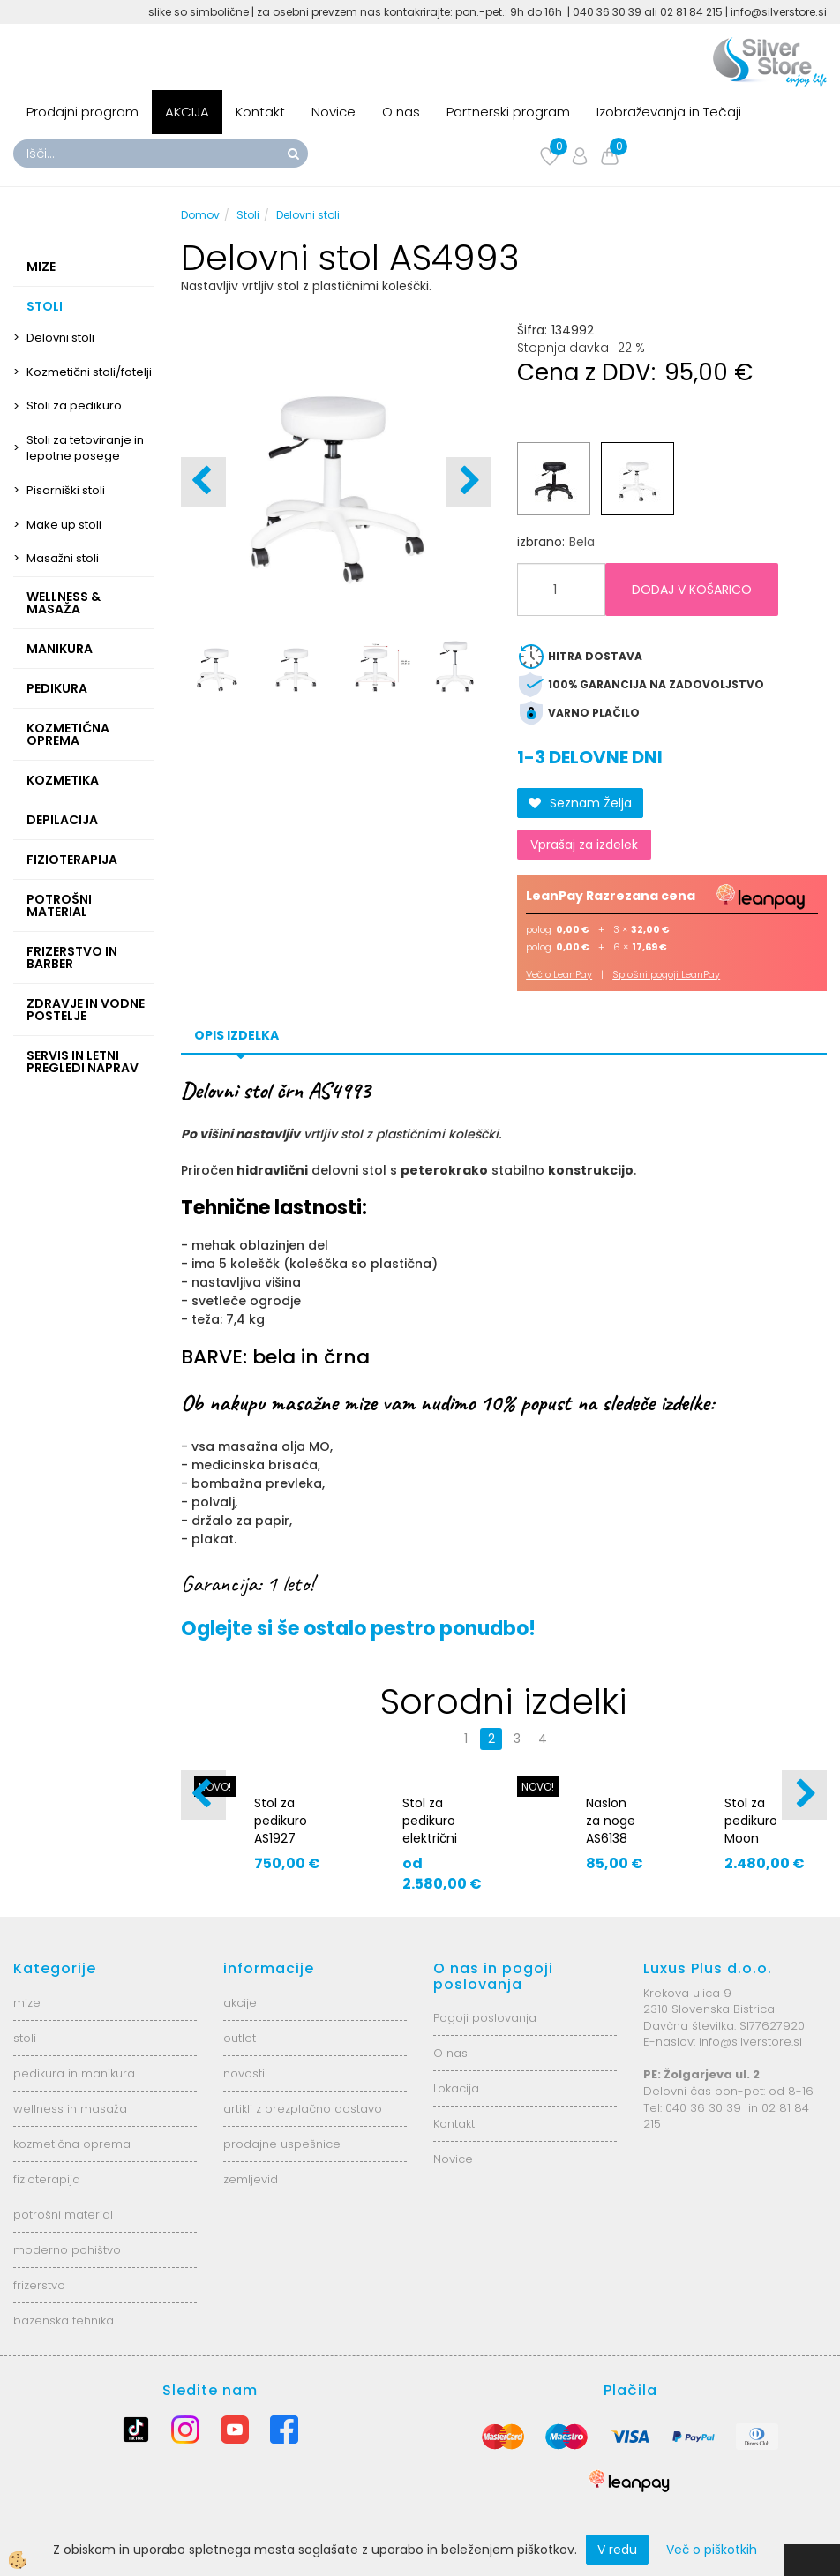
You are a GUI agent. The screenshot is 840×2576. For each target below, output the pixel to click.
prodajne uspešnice (282, 2144)
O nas (401, 111)
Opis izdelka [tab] (236, 1035)
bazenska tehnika (63, 2320)
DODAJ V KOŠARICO (692, 589)
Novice (333, 111)
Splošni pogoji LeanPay (666, 974)
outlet (239, 2038)
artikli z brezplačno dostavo (302, 2108)
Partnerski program (508, 111)
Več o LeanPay (559, 974)
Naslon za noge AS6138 (610, 1820)
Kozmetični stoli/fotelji (89, 372)
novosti (244, 2073)
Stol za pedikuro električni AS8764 (429, 1829)
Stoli (247, 214)
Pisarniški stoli (65, 490)
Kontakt (260, 111)
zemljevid (250, 2179)
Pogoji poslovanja (484, 2017)
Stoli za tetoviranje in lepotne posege (85, 448)
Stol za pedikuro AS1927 (280, 1820)
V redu (617, 2549)
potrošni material (63, 2214)
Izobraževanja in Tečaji (668, 111)
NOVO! (537, 1786)
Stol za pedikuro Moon (750, 1820)
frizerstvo (39, 2285)
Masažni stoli (62, 558)
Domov (200, 214)
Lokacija (456, 2088)
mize (27, 2002)
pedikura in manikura (74, 2073)
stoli (24, 2038)
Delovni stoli (60, 337)
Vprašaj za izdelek (584, 844)
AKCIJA (187, 111)
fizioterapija (46, 2179)
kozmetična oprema (72, 2144)
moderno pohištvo (67, 2250)
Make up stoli (63, 524)
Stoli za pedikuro (74, 405)
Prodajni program (82, 111)
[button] (468, 482)
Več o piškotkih (711, 2549)
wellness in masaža (70, 2108)
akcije (240, 2002)
